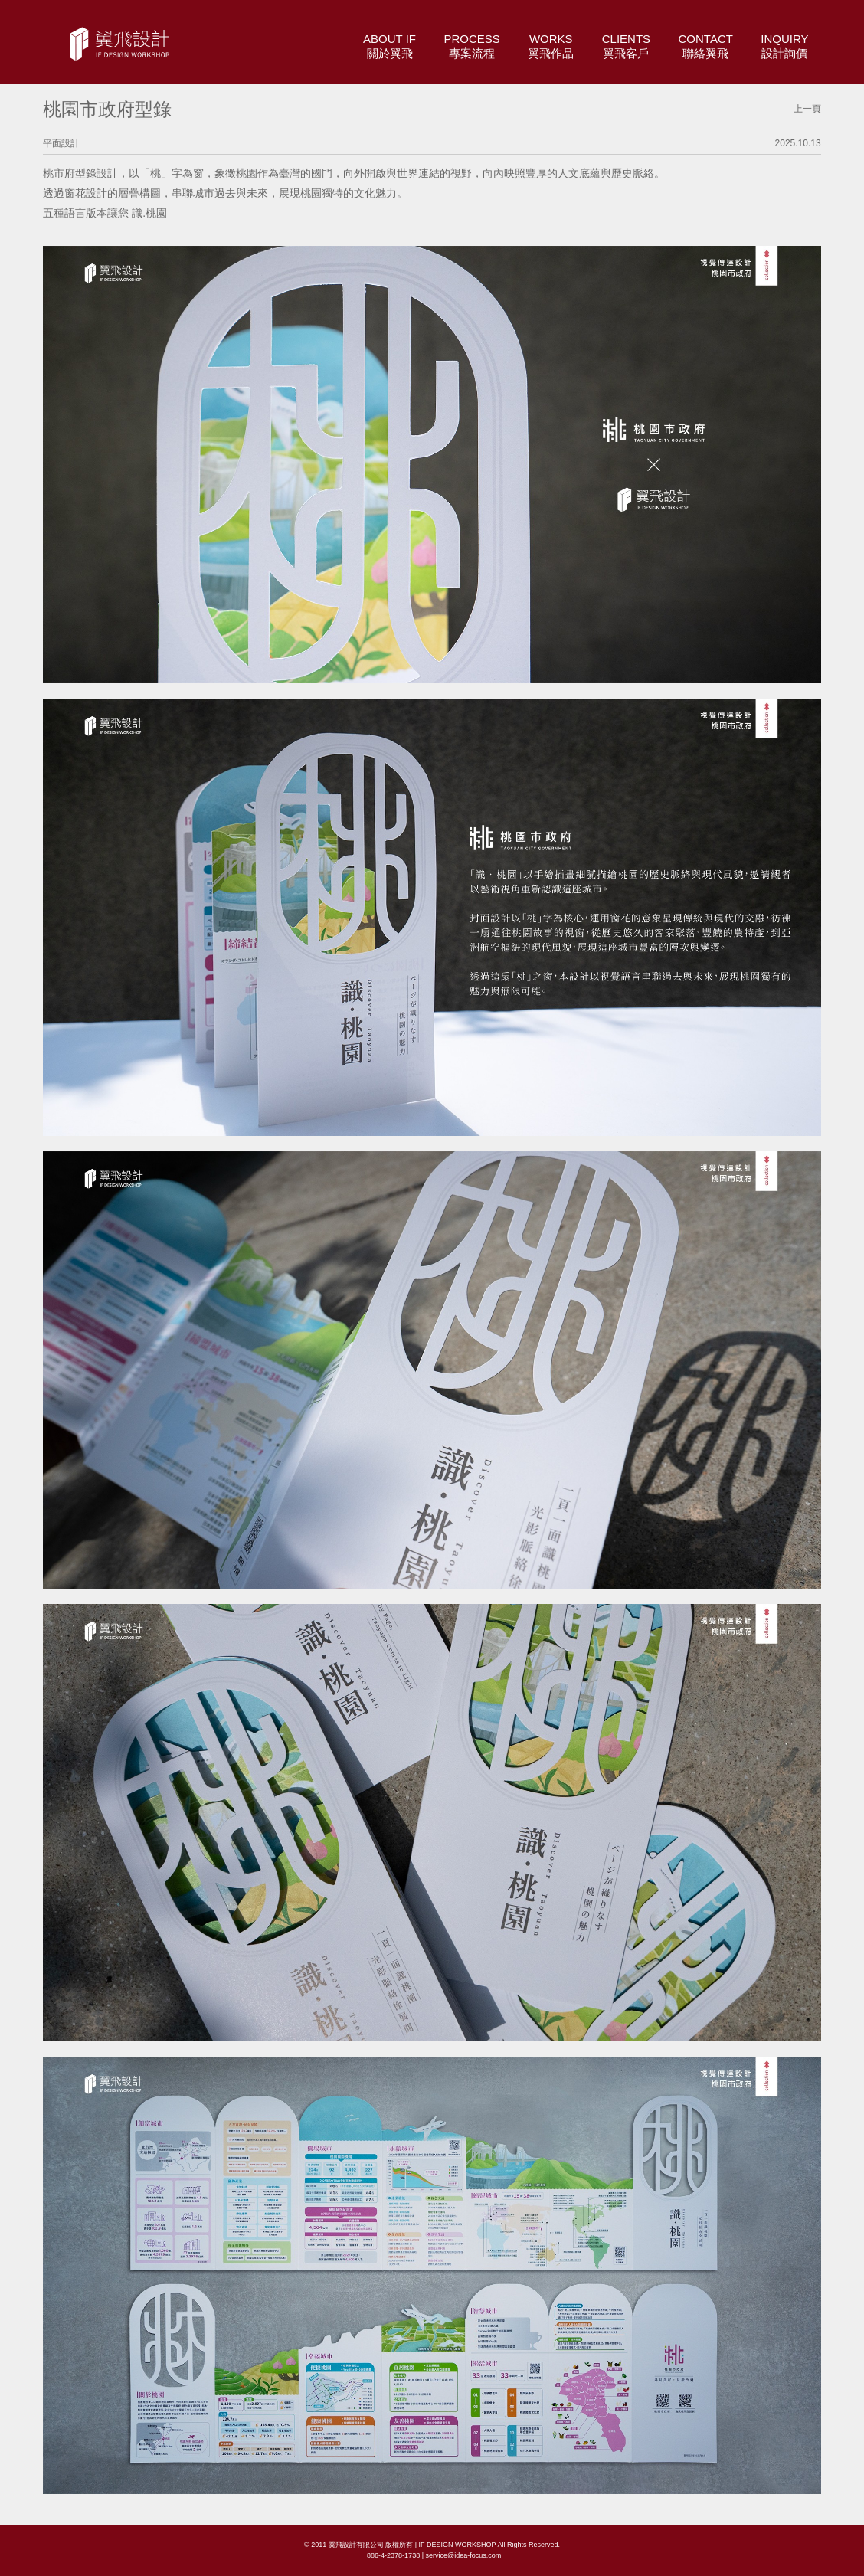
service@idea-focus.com (463, 2555)
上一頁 (807, 108)
